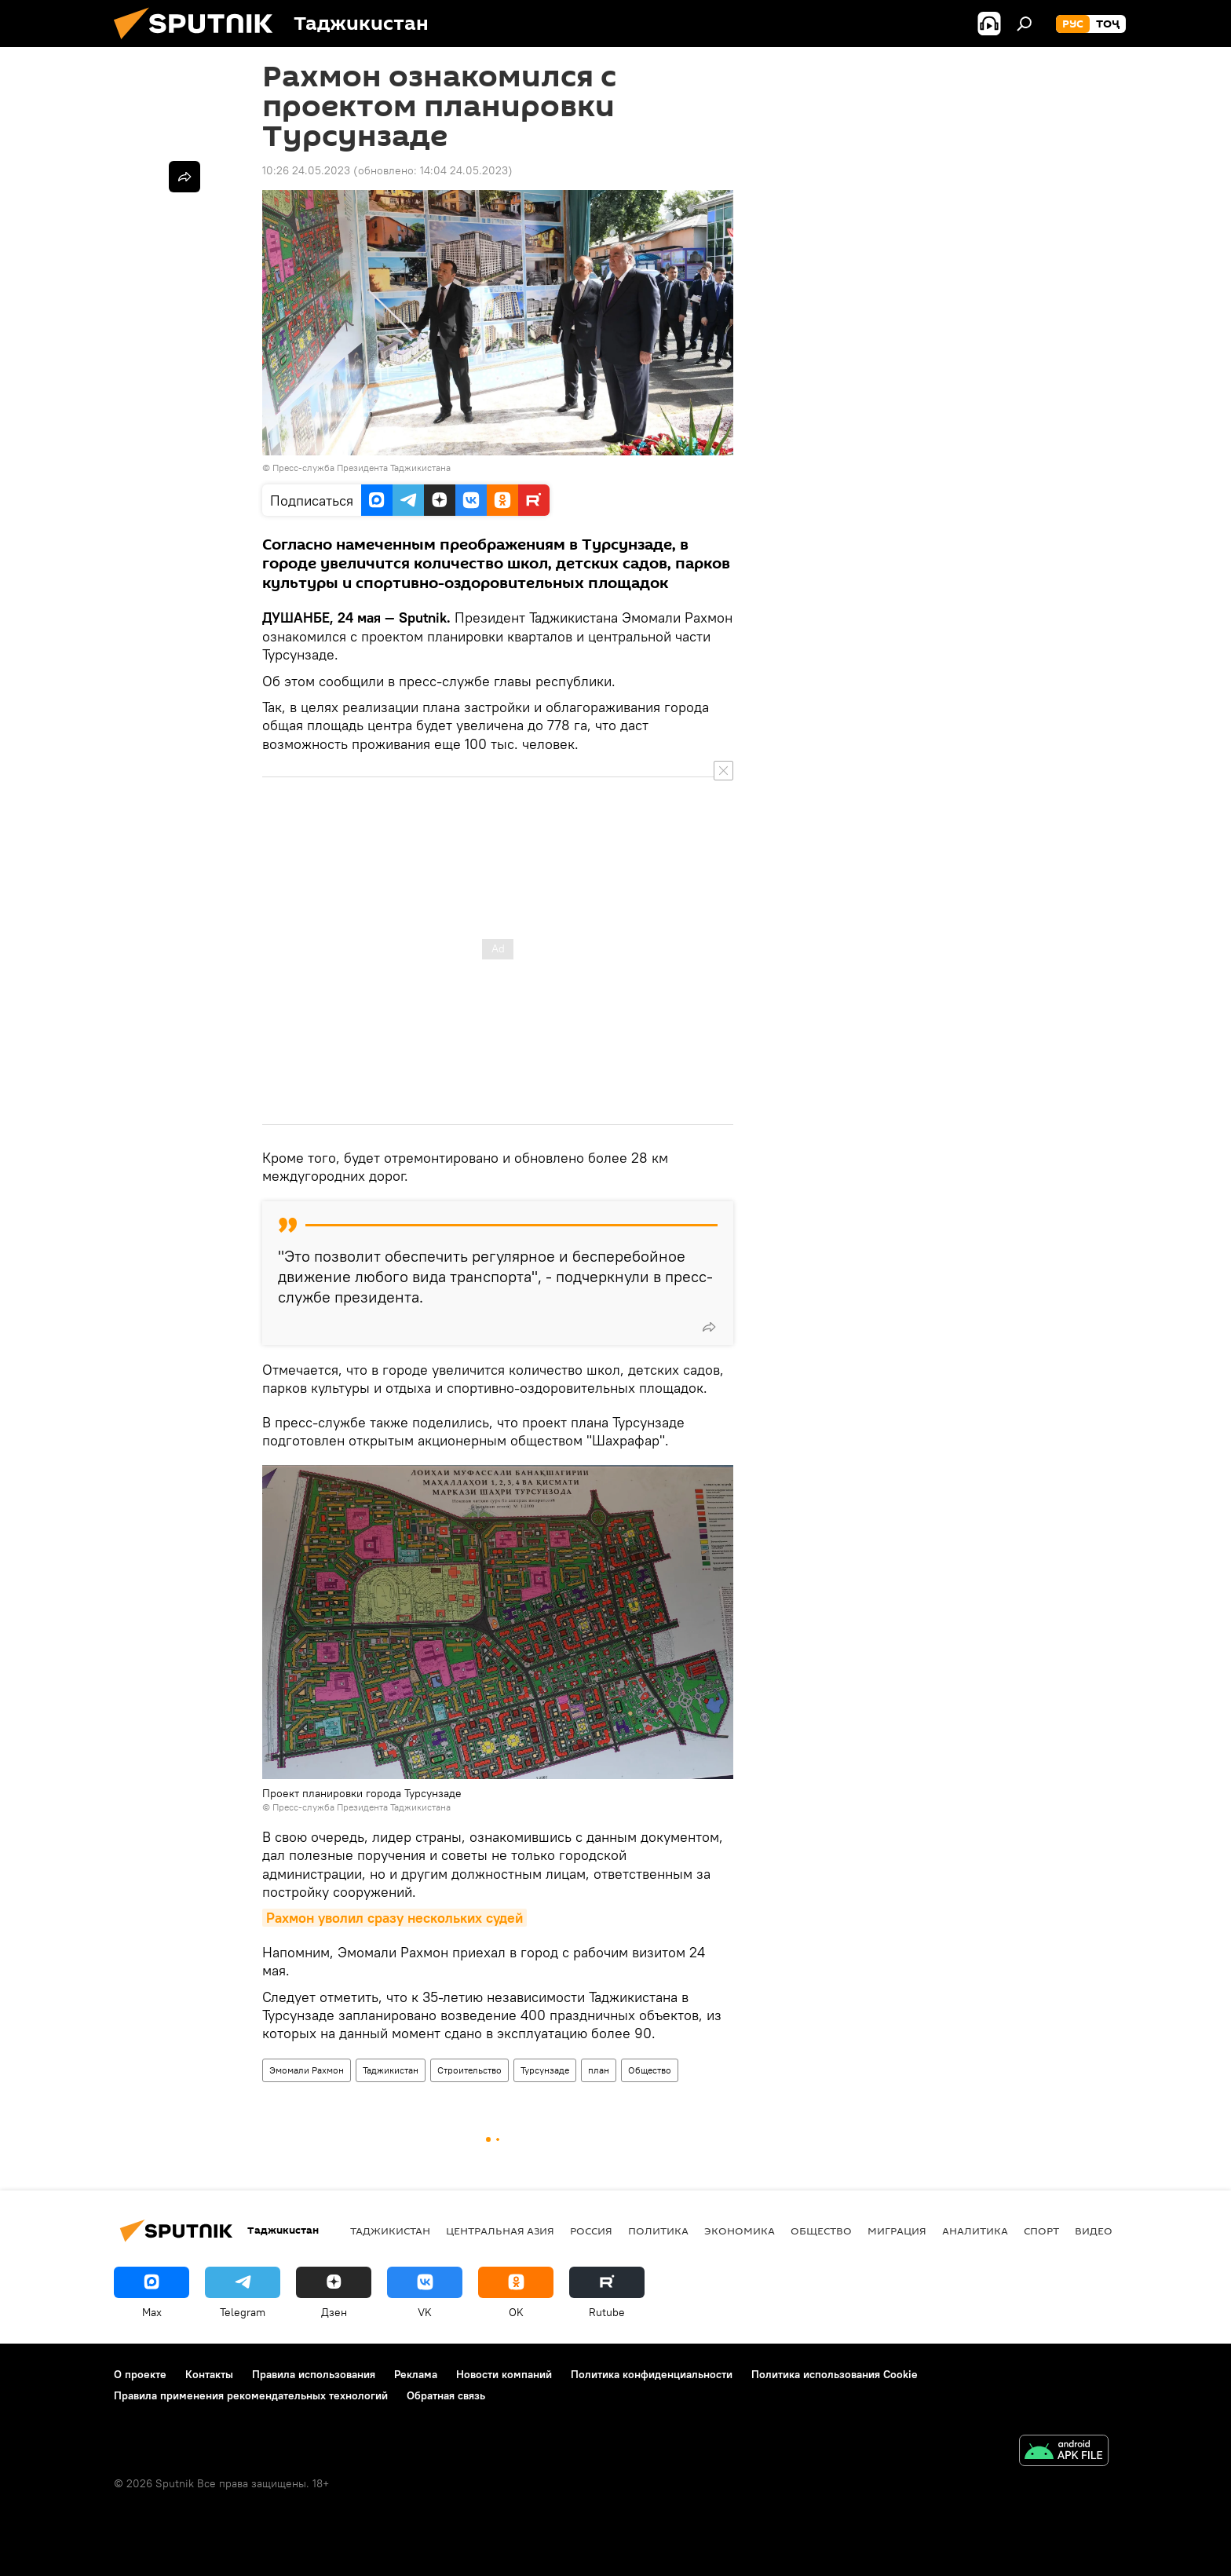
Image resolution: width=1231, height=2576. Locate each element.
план (598, 2070)
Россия (591, 2230)
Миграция (897, 2230)
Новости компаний (504, 2374)
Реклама (415, 2374)
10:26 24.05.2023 (306, 170)
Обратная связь (446, 2395)
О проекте (140, 2374)
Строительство (469, 2070)
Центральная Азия (500, 2230)
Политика (658, 2230)
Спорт (1041, 2230)
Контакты (209, 2374)
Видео (1093, 2230)
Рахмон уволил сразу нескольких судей (394, 1918)
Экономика (739, 2230)
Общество (649, 2070)
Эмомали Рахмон (306, 2070)
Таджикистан (390, 2070)
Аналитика (975, 2230)
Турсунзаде (545, 2070)
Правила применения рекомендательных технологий (251, 2395)
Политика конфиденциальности (651, 2374)
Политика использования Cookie (834, 2374)
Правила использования (313, 2374)
